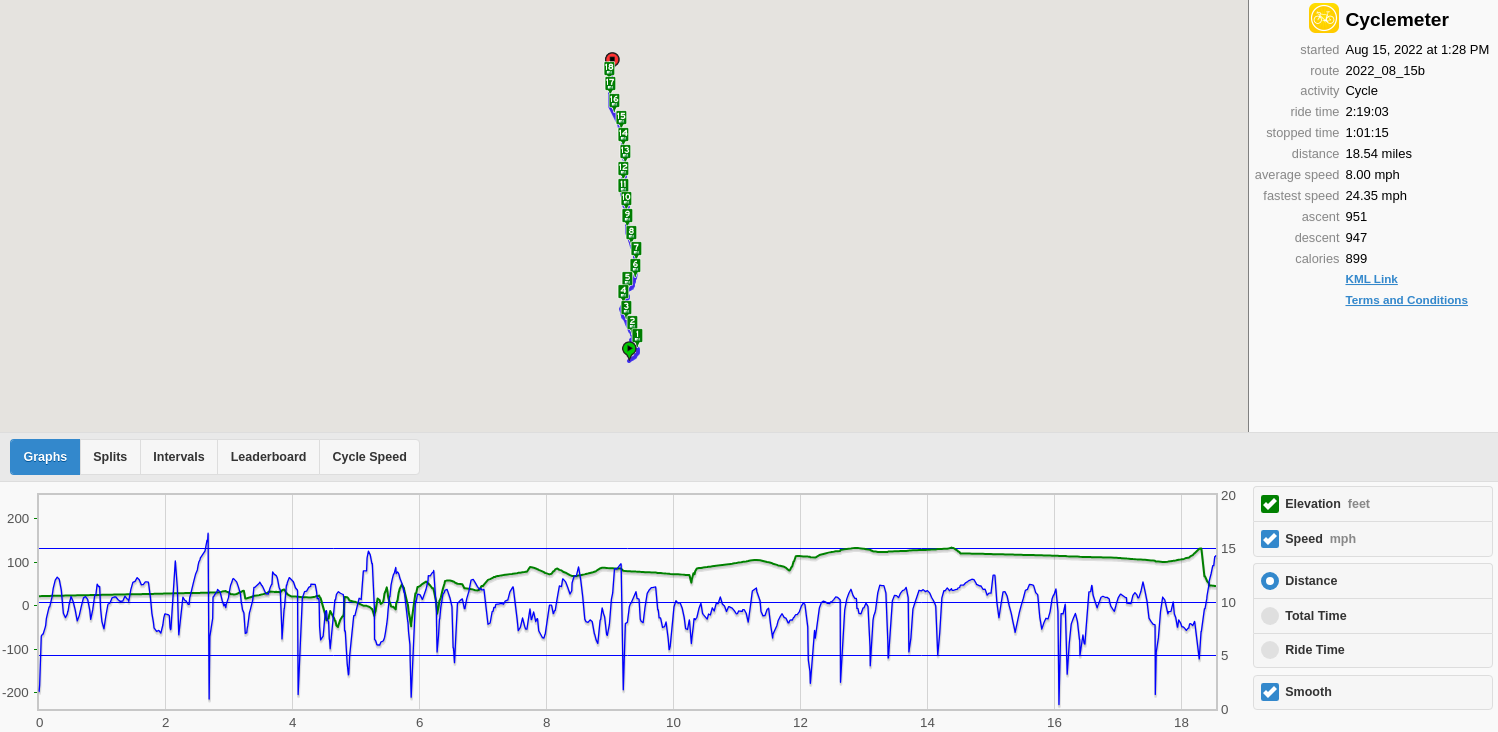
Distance (1311, 581)
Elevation (1327, 504)
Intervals (178, 457)
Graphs (46, 457)
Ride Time (1315, 650)
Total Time (1315, 616)
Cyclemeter (1396, 19)
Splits (110, 457)
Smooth (1308, 692)
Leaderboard (269, 457)
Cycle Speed (369, 457)
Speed (1320, 539)
